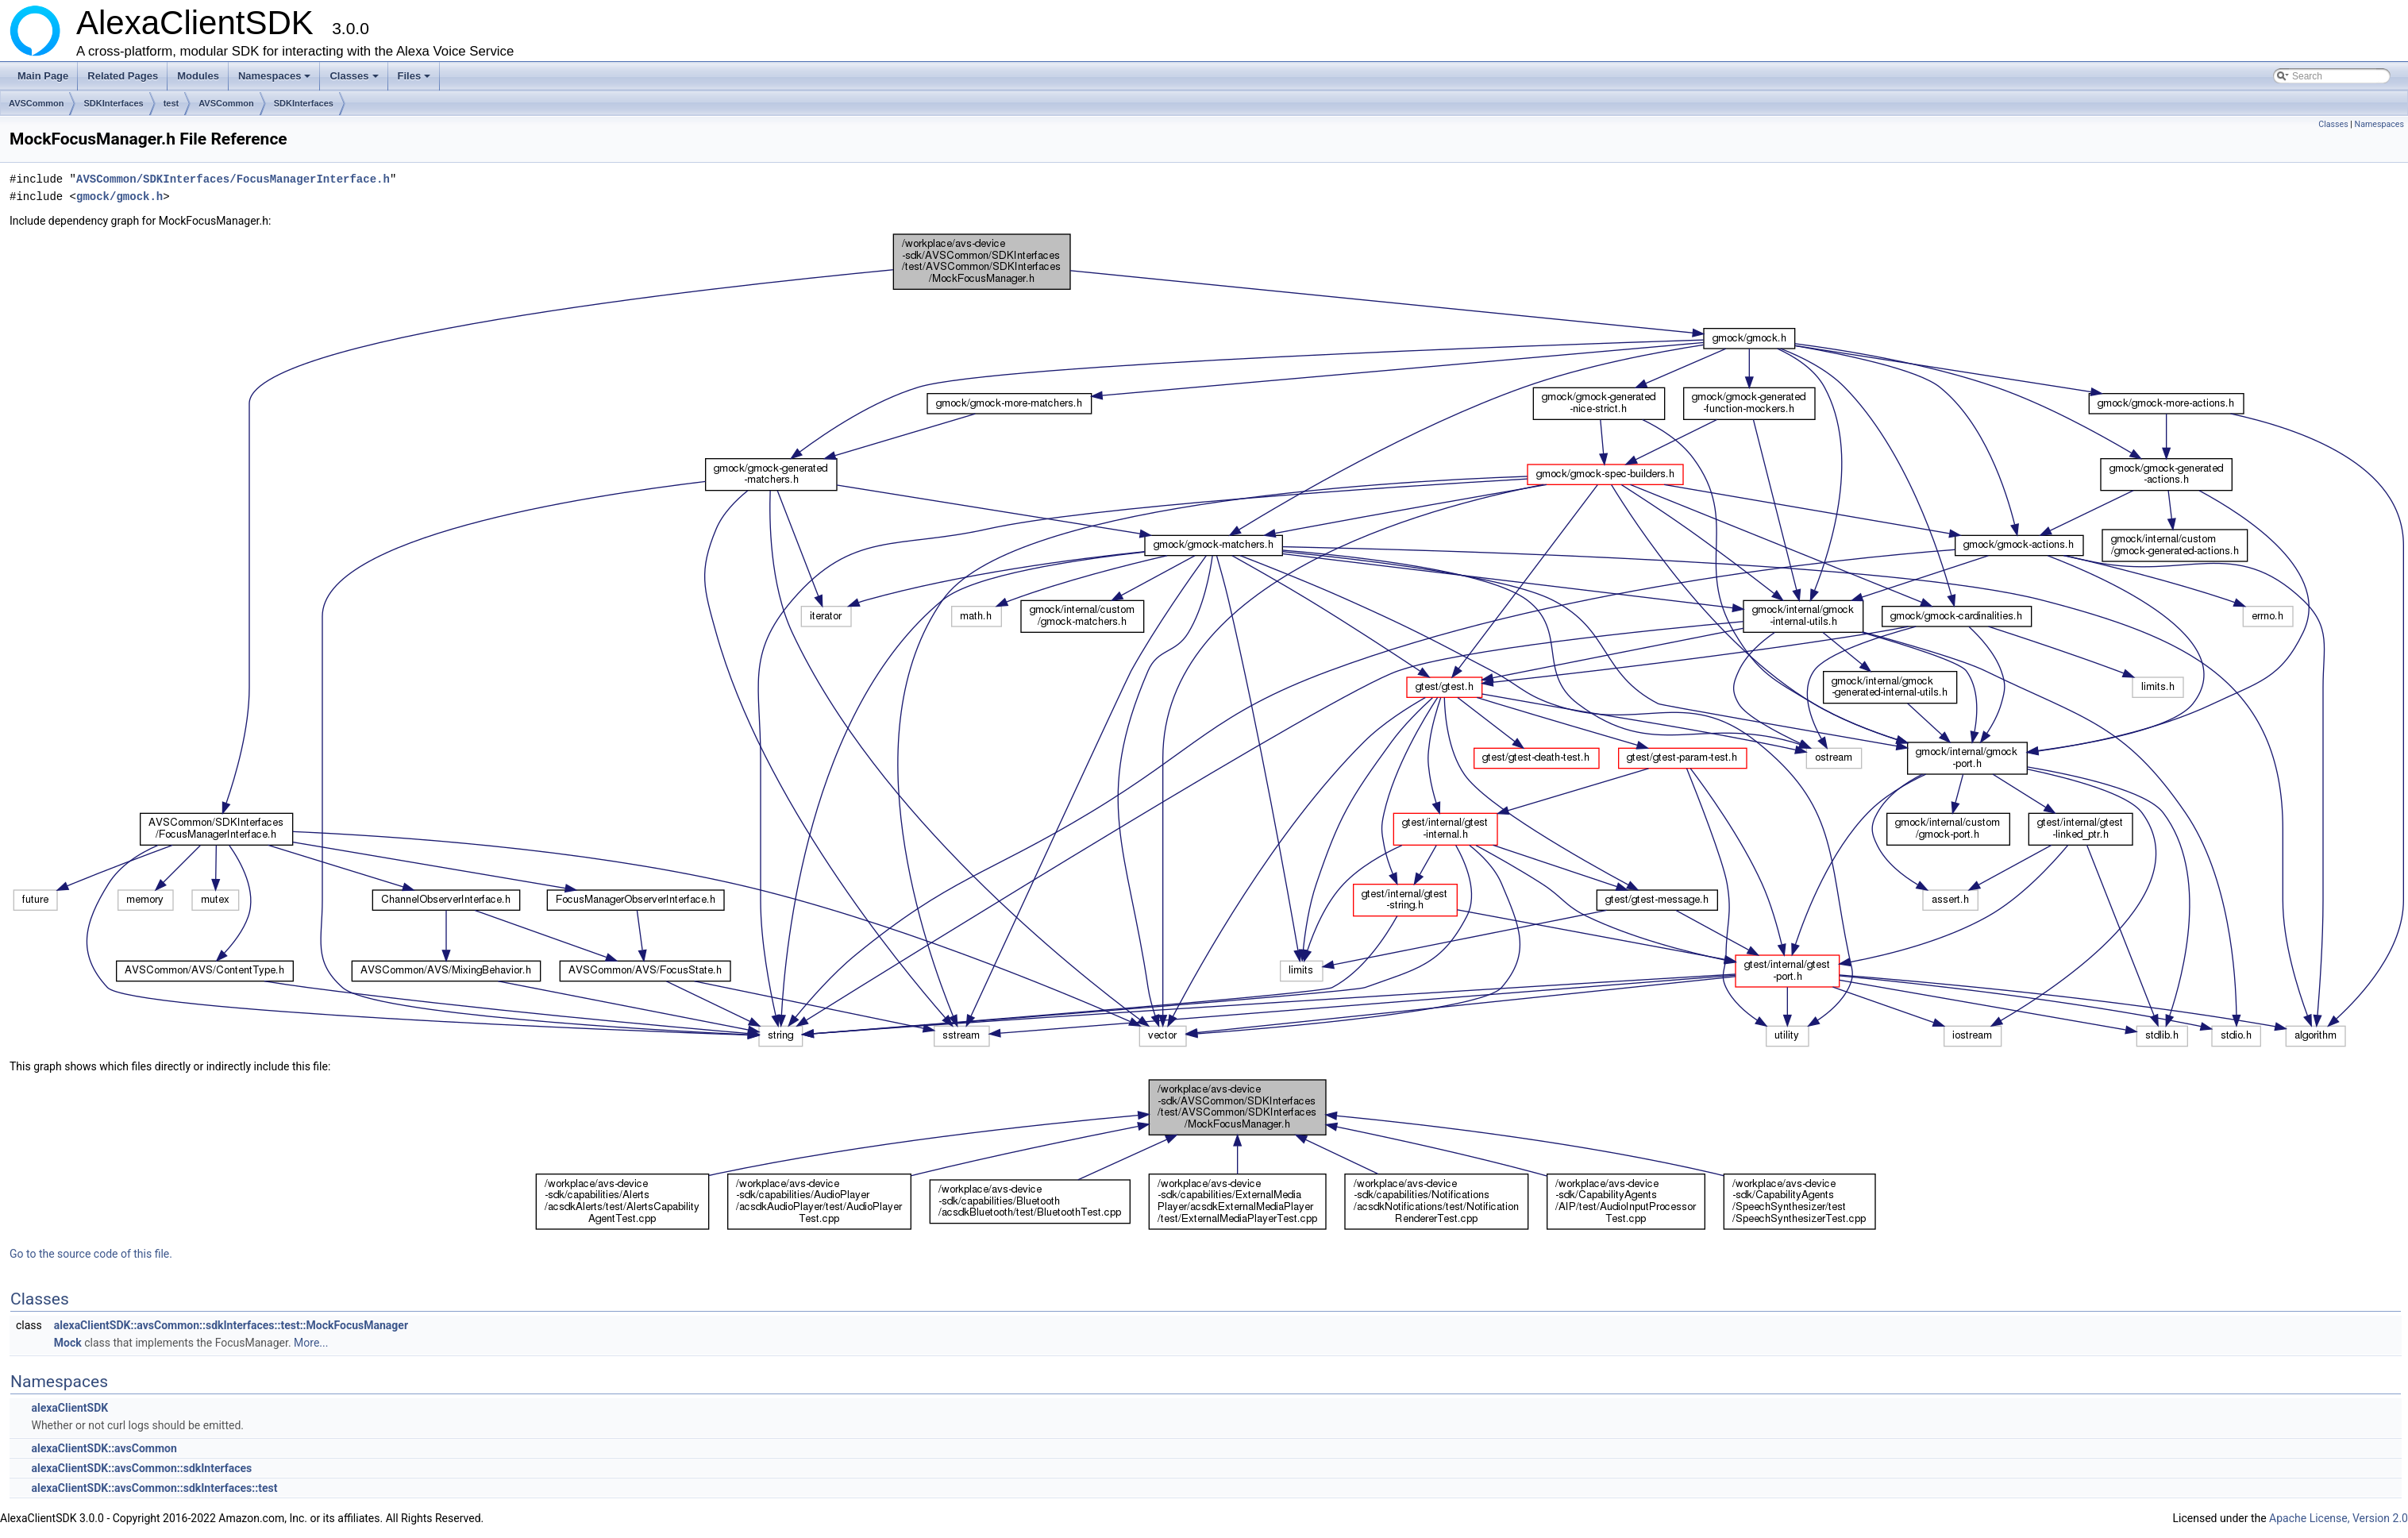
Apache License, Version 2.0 (2338, 1518)
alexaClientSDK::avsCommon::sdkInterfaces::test (154, 1488)
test (171, 103)
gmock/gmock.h (119, 196)
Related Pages (122, 76)
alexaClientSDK (69, 1407)
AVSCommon (36, 103)
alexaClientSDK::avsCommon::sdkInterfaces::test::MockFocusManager (231, 1325)
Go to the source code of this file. (91, 1253)
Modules (198, 76)
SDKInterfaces (113, 103)
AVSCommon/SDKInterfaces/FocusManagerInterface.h (233, 179)
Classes (354, 80)
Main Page (42, 76)
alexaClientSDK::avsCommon (103, 1448)
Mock (68, 1342)
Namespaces (276, 80)
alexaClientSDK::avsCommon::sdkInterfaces (141, 1468)
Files (415, 80)
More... (311, 1342)
